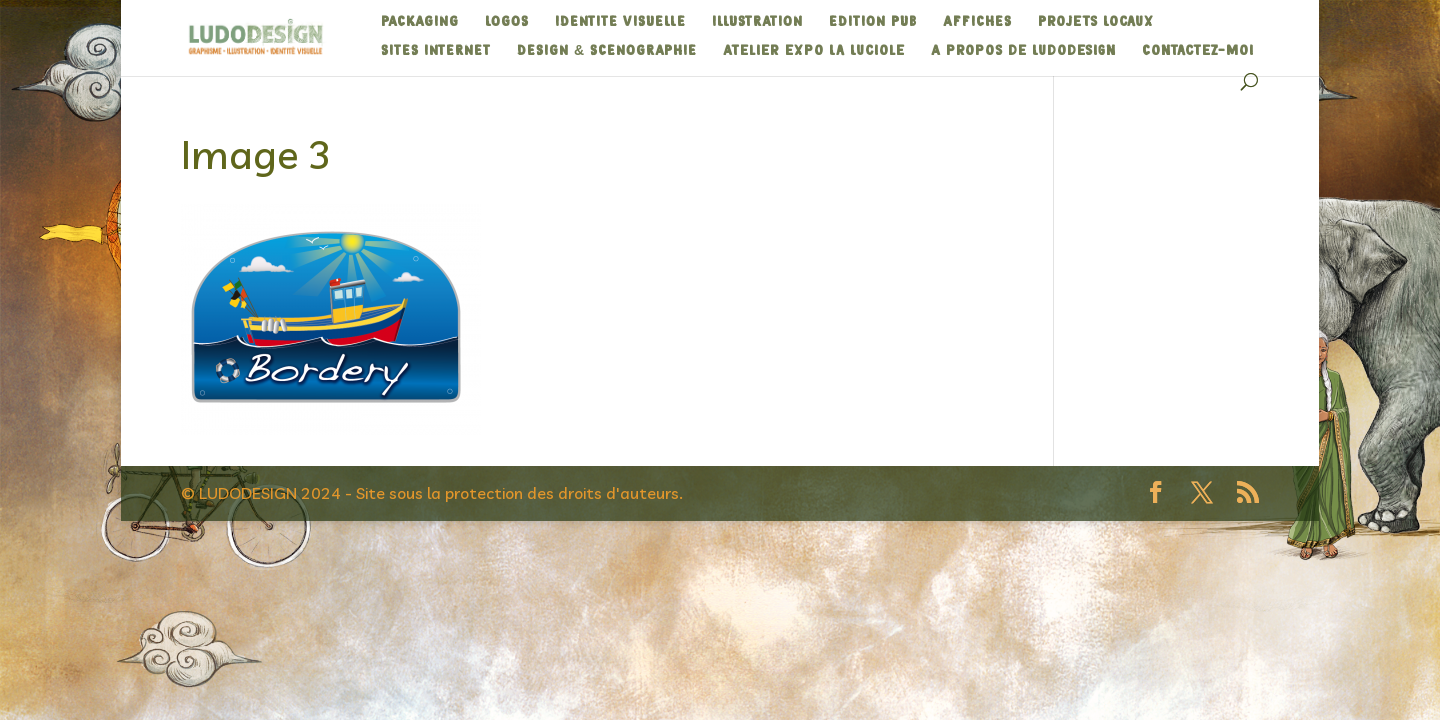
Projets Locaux (1096, 22)
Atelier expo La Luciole (814, 51)
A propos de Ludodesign (1023, 51)
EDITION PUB (873, 22)
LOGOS (507, 22)
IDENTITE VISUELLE (620, 22)
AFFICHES (977, 22)
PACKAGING (420, 22)
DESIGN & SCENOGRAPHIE (607, 51)
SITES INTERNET (436, 51)
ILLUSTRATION (757, 22)
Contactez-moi (1198, 51)
